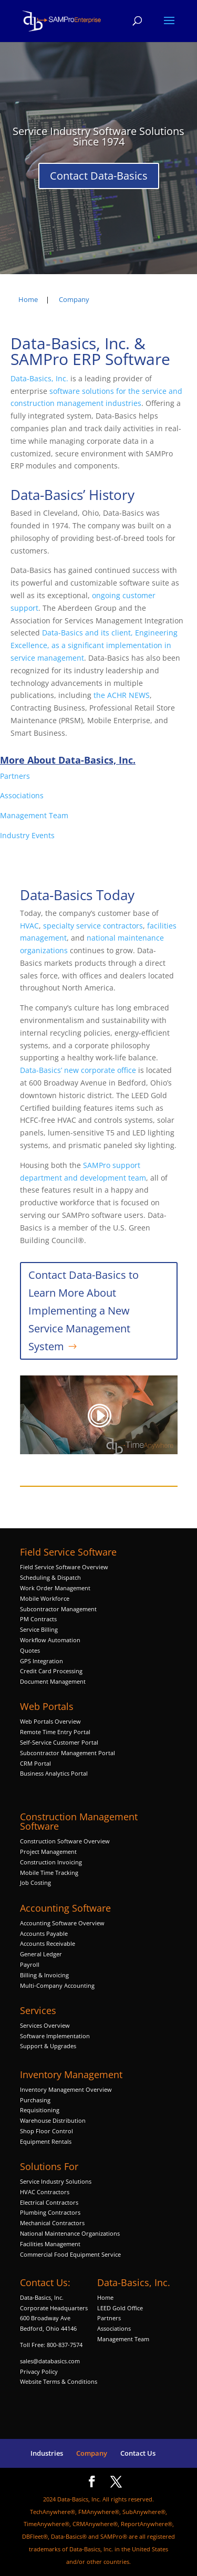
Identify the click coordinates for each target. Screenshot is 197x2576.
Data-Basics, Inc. (39, 378)
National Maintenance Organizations (70, 2233)
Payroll (29, 1964)
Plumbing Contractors (50, 2212)
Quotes (30, 1650)
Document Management (53, 1681)
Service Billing (39, 1629)
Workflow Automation (50, 1640)
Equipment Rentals (45, 2141)
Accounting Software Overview (62, 1923)
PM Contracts (38, 1619)
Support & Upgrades (48, 2046)
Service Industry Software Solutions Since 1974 (98, 136)
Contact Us (137, 2453)
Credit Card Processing (51, 1671)
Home (105, 2297)
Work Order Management (55, 1588)
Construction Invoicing (52, 1862)
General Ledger (41, 1954)
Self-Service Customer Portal (59, 1742)
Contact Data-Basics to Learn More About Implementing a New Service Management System (83, 1310)
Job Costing (35, 1882)
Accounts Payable (44, 1933)
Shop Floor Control (46, 2131)
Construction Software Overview (65, 1841)
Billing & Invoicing (44, 1975)
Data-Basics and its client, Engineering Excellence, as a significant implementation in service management (94, 645)
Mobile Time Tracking (49, 1872)
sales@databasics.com (50, 2361)
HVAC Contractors (44, 2192)
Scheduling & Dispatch (50, 1577)
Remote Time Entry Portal (55, 1732)
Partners (15, 776)
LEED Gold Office (120, 2308)
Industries (46, 2453)
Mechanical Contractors (52, 2223)
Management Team (34, 815)
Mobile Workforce (44, 1598)
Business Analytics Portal (54, 1773)
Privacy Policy (39, 2371)
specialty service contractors (92, 926)
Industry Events (27, 835)
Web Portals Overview (50, 1721)
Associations (22, 795)
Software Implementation (55, 2036)
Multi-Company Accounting (57, 1985)
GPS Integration (41, 1661)
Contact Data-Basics (99, 176)
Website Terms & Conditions (58, 2381)
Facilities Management (50, 2244)
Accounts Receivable (47, 1943)
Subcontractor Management (58, 1609)
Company (91, 2453)
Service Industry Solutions (55, 2181)
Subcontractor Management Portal (67, 1753)
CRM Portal (35, 1763)
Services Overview (45, 2025)
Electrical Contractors (49, 2202)
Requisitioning (40, 2110)
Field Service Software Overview (64, 1567)
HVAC (29, 926)
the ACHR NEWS (122, 695)
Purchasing (35, 2100)
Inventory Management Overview (66, 2089)
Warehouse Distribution (53, 2120)
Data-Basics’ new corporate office (78, 1070)
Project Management (48, 1851)
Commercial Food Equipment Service (70, 2254)
